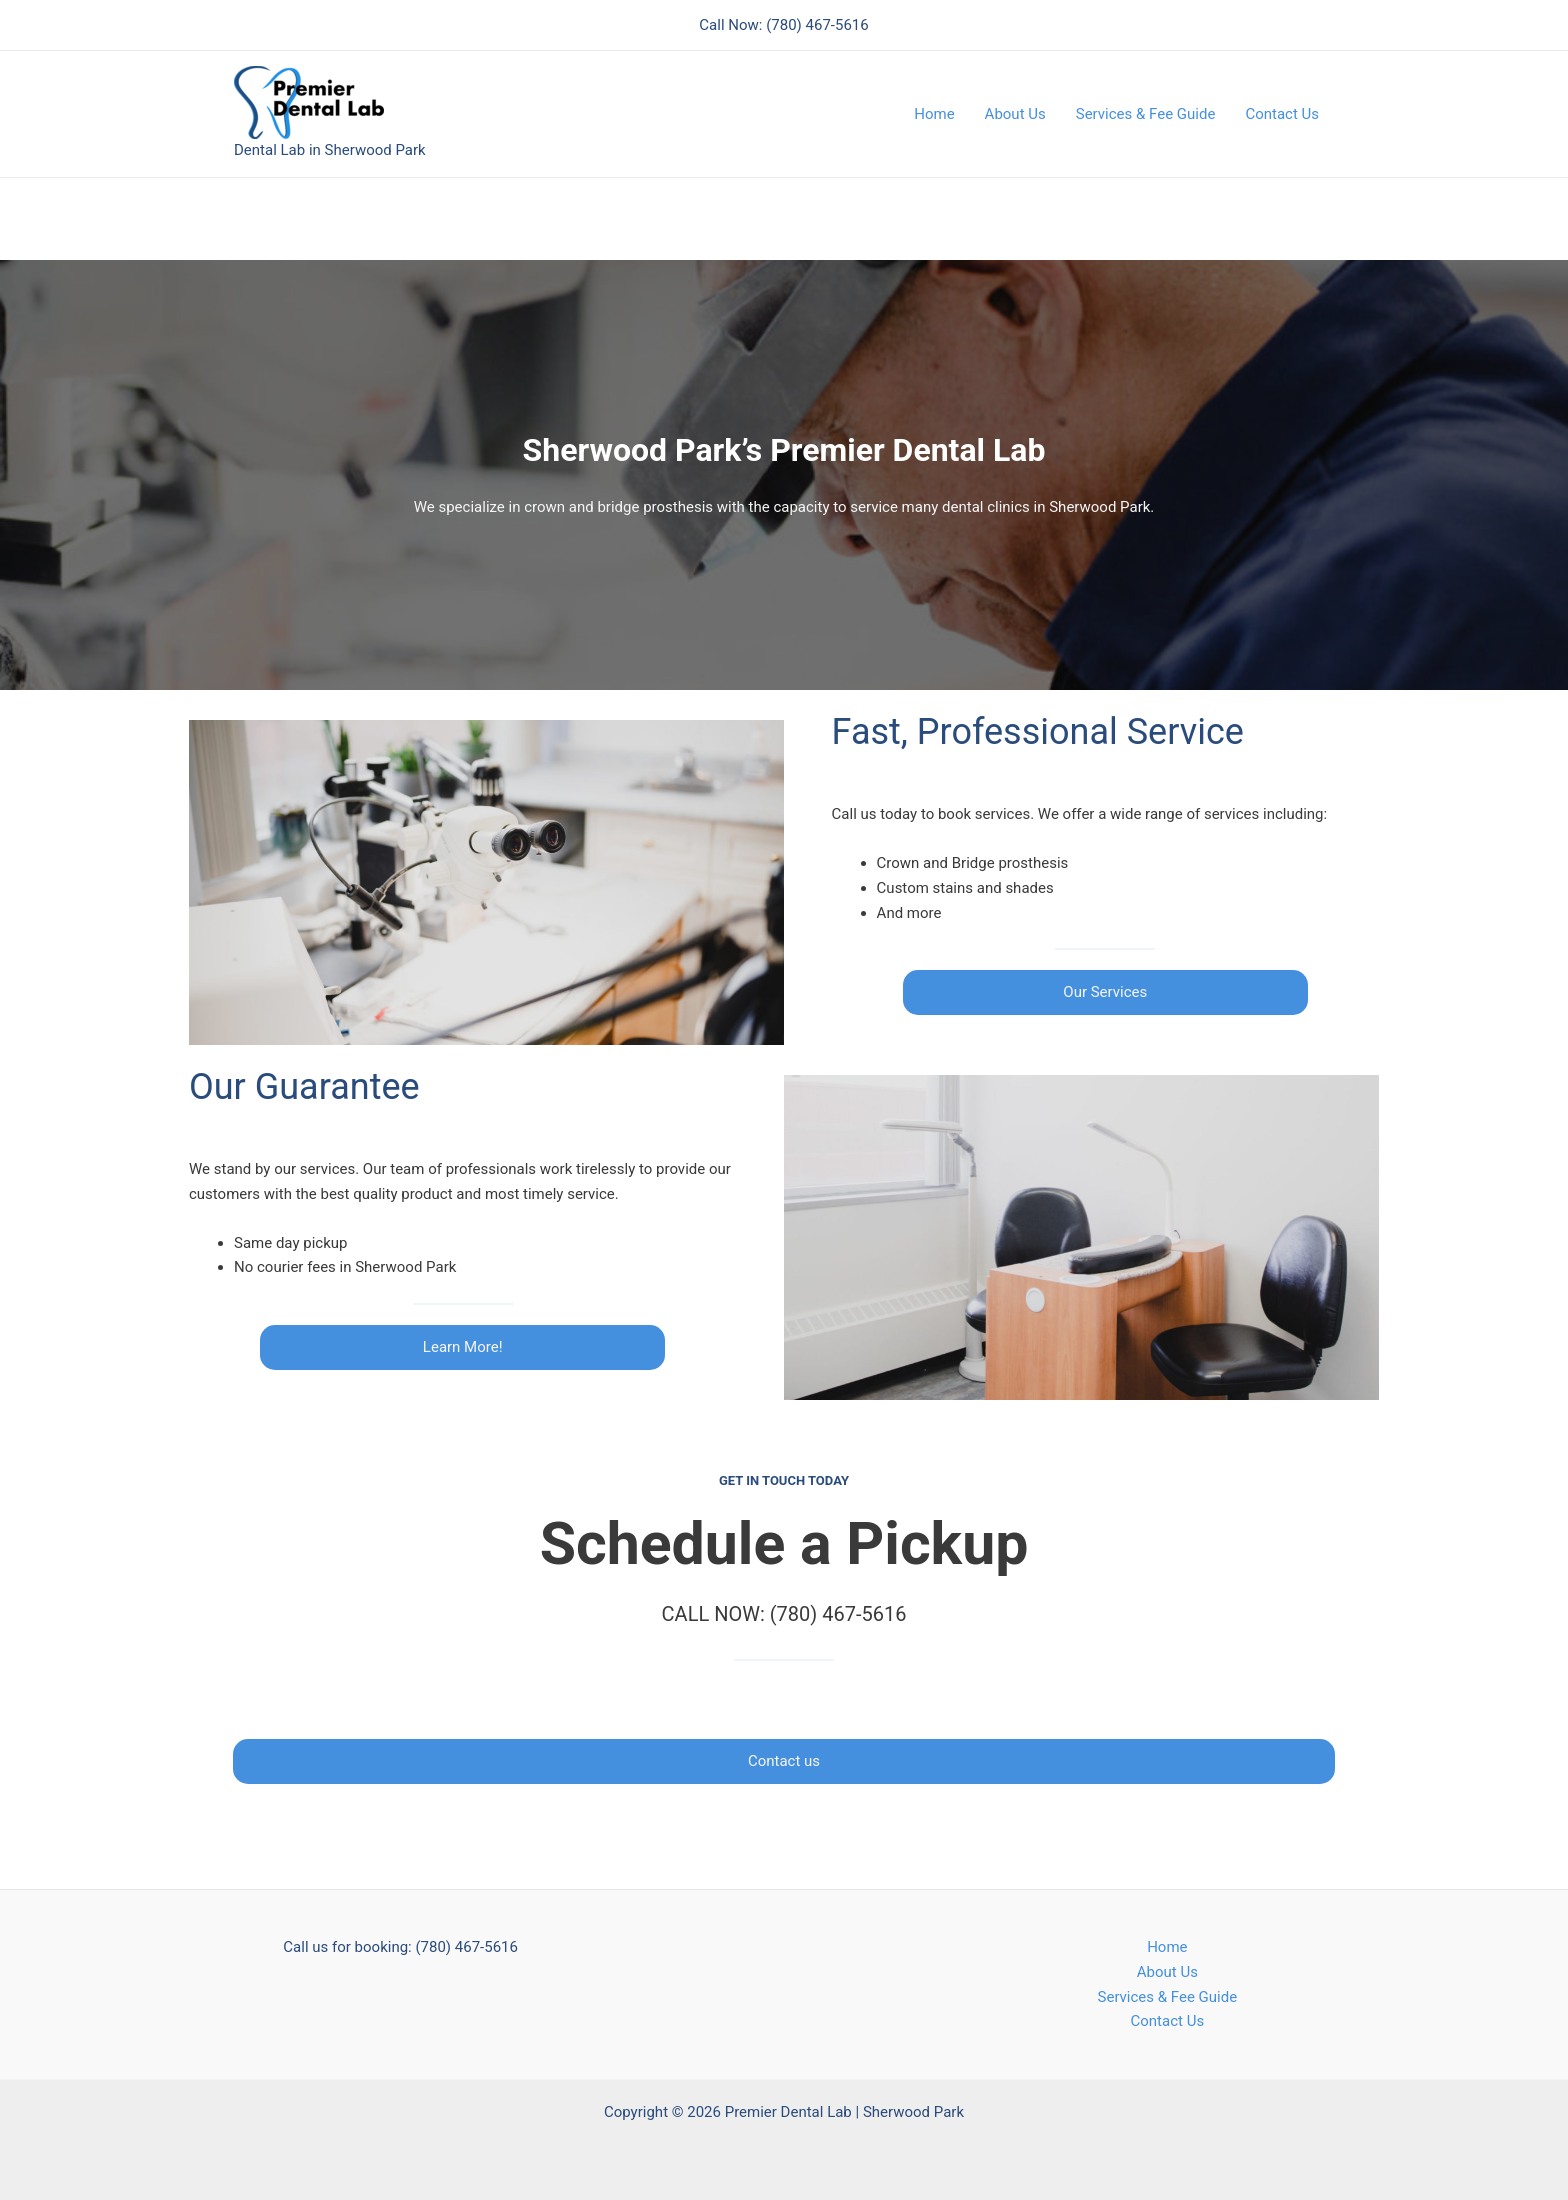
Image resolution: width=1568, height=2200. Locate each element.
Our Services (1105, 992)
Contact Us (1282, 114)
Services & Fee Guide (1146, 114)
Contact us (784, 1761)
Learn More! (463, 1347)
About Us (1015, 114)
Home (934, 114)
